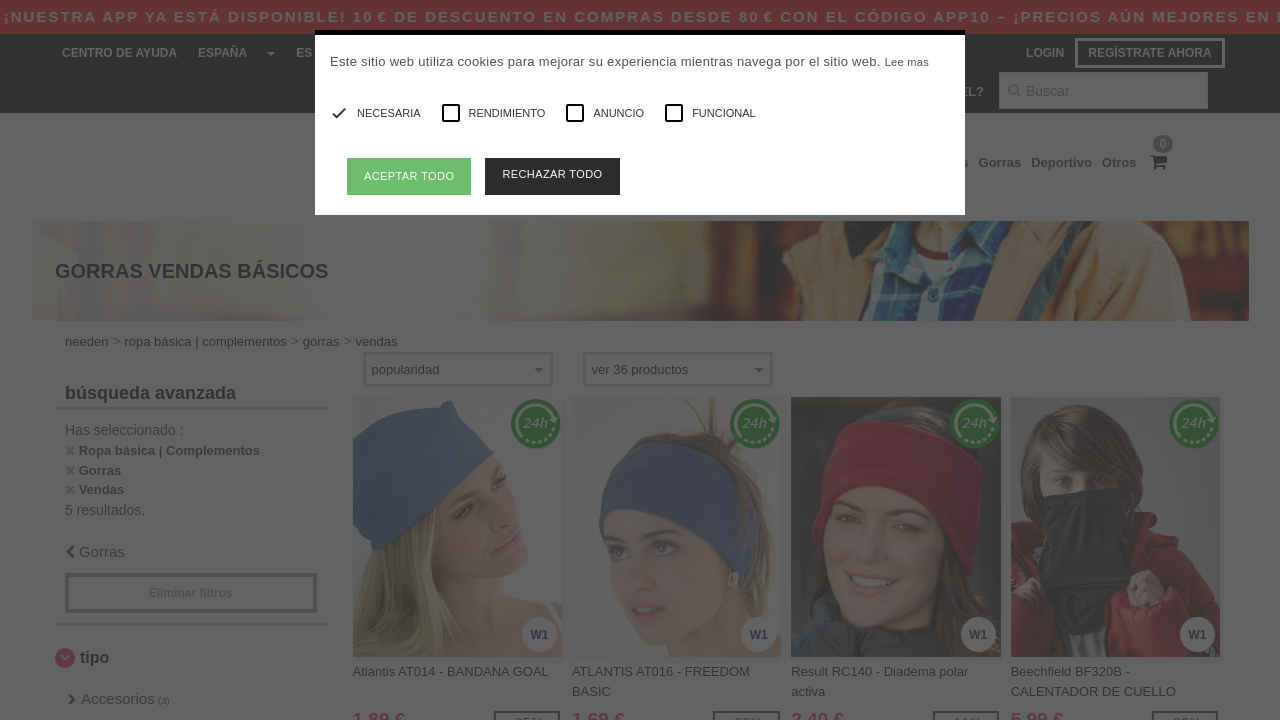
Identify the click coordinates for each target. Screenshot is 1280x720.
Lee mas (907, 62)
